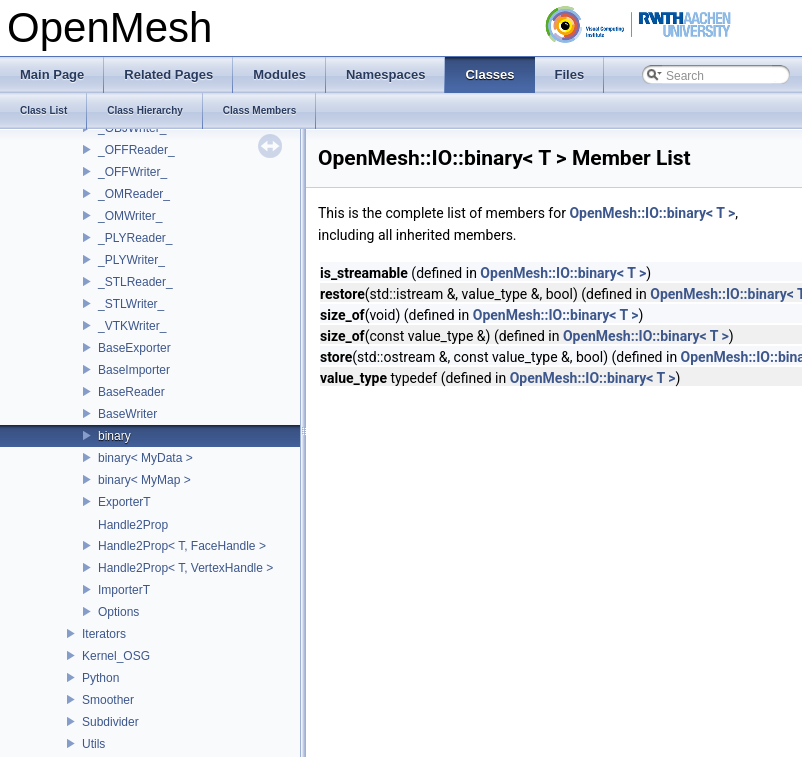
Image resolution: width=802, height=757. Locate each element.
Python (100, 678)
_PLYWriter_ (131, 260)
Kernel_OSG (116, 656)
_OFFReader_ (136, 150)
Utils (93, 744)
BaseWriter (127, 414)
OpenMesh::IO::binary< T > (652, 213)
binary (114, 436)
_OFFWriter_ (132, 172)
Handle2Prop (133, 525)
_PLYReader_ (135, 238)
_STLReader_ (135, 282)
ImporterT (124, 590)
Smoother (108, 700)
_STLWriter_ (131, 304)
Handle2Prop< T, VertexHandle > (185, 568)
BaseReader (131, 392)
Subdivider (110, 722)
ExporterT (124, 502)
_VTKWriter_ (132, 326)
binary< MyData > (145, 458)
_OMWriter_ (130, 216)
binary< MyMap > (144, 480)
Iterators (104, 634)
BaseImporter (134, 370)
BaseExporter (134, 348)
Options (118, 612)
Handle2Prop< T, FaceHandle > (182, 546)
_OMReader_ (134, 194)
